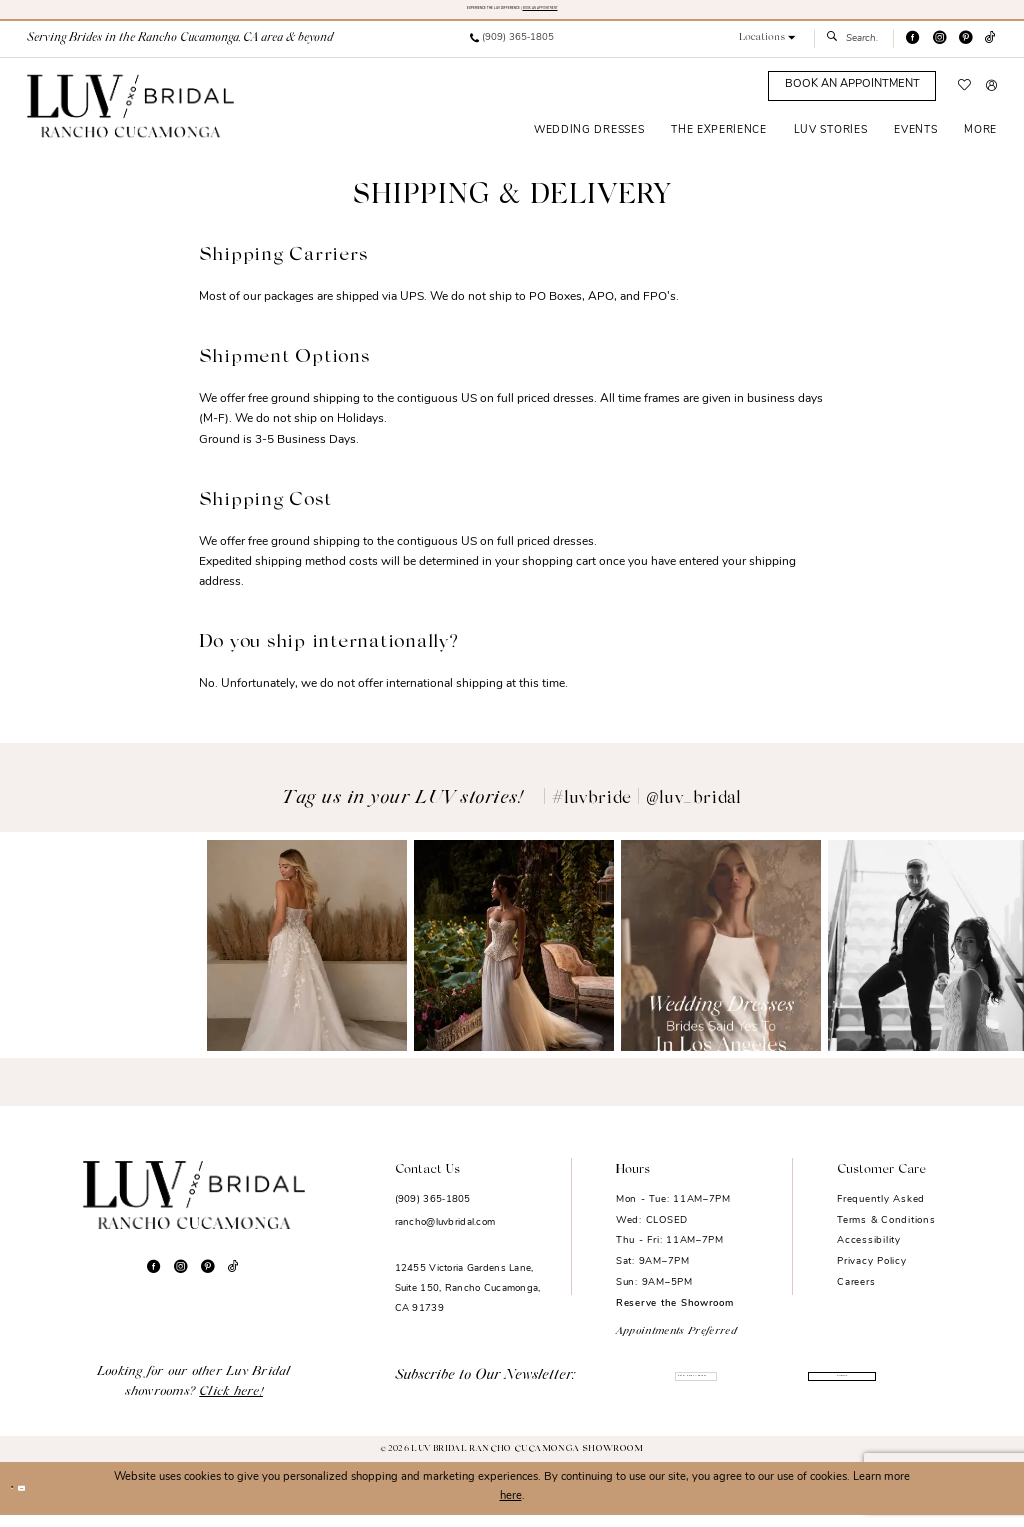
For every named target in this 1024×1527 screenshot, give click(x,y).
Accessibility (869, 1252)
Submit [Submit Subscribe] (824, 1390)
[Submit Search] (835, 51)
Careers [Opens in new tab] (856, 1294)
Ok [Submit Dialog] (53, 1500)
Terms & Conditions (886, 1232)
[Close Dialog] (21, 1500)
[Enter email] (672, 1391)
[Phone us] (511, 51)
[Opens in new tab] (100, 957)
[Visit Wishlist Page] (965, 98)
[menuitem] (511, 51)
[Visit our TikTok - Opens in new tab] (990, 50)
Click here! (231, 1404)
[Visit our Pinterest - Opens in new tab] (965, 50)
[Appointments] (852, 98)
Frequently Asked (881, 1211)
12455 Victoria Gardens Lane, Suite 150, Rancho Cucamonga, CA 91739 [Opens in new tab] (468, 1300)
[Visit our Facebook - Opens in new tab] (912, 50)
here (511, 1508)
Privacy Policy (871, 1273)
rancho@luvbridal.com (445, 1234)
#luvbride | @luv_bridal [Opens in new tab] (647, 811)
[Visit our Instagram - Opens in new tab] (939, 50)
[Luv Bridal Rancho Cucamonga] (130, 118)
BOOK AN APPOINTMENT (616, 14)
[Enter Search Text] (853, 51)
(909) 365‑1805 (433, 1211)
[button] (767, 50)
